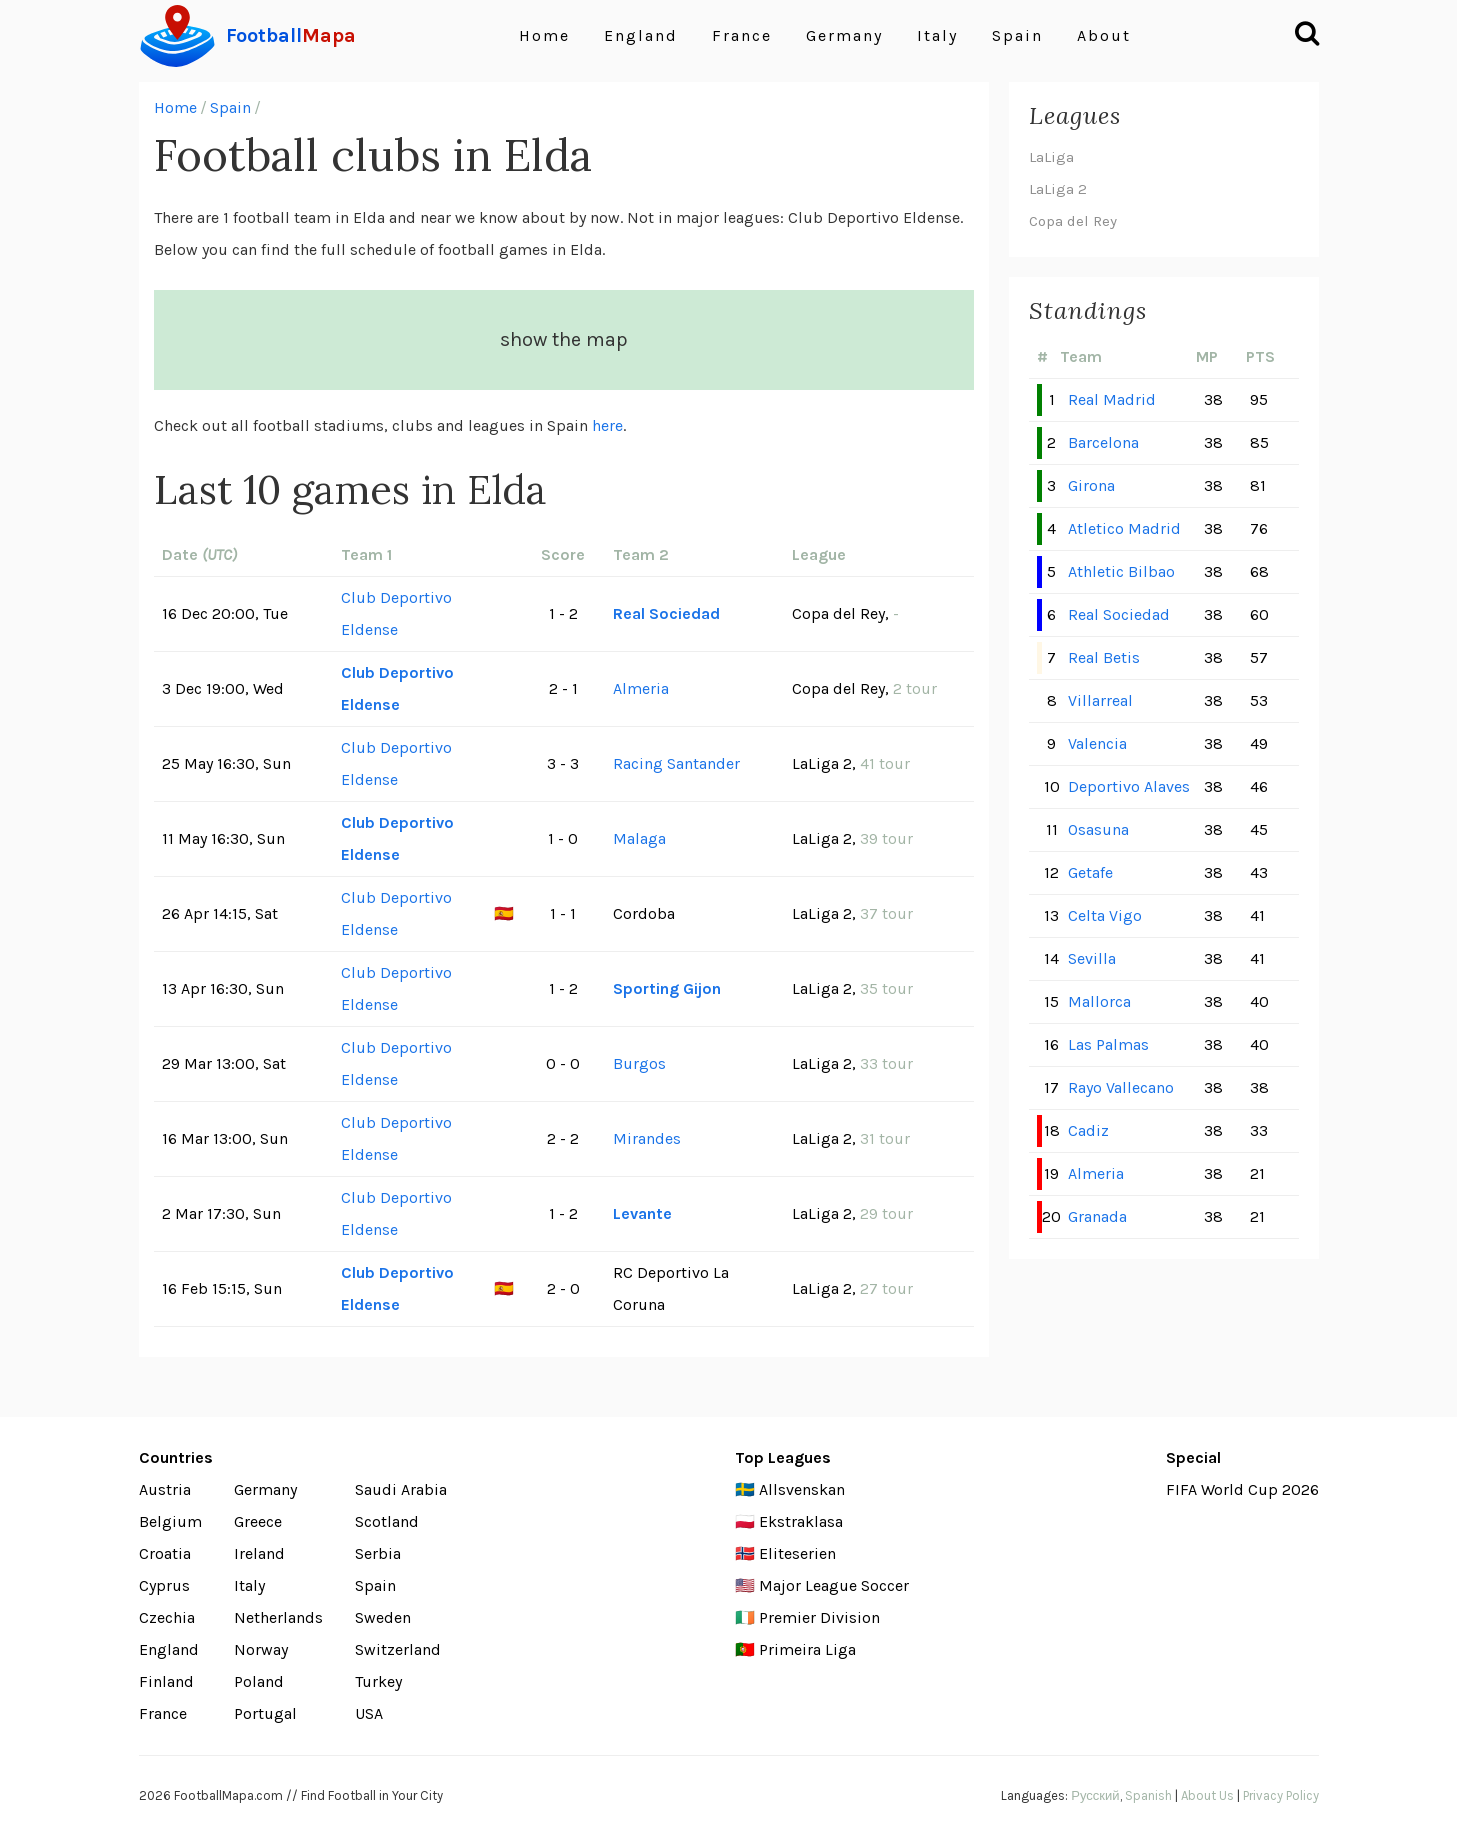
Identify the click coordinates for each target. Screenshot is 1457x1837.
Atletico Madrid (1124, 528)
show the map (564, 339)
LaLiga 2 (1058, 189)
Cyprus (164, 1585)
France (742, 35)
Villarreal (1100, 700)
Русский (1095, 1795)
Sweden (383, 1617)
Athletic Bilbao (1121, 571)
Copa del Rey (1073, 221)
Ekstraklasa (801, 1521)
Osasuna (1098, 829)
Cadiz (1088, 1130)
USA (369, 1713)
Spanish (1148, 1795)
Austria (165, 1489)
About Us (1207, 1795)
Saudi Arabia (401, 1489)
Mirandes (647, 1138)
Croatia (165, 1553)
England (641, 35)
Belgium (170, 1521)
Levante (642, 1213)
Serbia (378, 1553)
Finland (166, 1681)
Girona (1091, 485)
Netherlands (278, 1617)
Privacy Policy (1281, 1795)
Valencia (1097, 743)
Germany (844, 35)
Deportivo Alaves (1129, 786)
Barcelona (1103, 442)
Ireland (259, 1553)
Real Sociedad (666, 613)
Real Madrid (1112, 399)
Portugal (265, 1713)
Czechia (167, 1617)
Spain (1017, 35)
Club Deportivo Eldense (396, 613)
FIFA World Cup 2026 (1242, 1489)
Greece (258, 1521)
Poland (259, 1681)
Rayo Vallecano (1121, 1087)
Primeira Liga (807, 1649)
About (1104, 35)
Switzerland (398, 1649)
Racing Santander (676, 763)
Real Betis (1104, 657)
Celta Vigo (1105, 915)
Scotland (387, 1521)
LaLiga (1051, 157)
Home (544, 35)
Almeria (641, 688)
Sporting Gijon (667, 988)
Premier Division (819, 1617)
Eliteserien (797, 1553)
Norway (261, 1649)
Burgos (639, 1063)
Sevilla (1092, 958)
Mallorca (1099, 1001)
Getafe (1090, 872)
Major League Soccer (834, 1585)
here (607, 425)
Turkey (378, 1681)
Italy (937, 35)
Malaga (639, 838)
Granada (1097, 1216)
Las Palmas (1108, 1044)
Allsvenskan (802, 1489)
